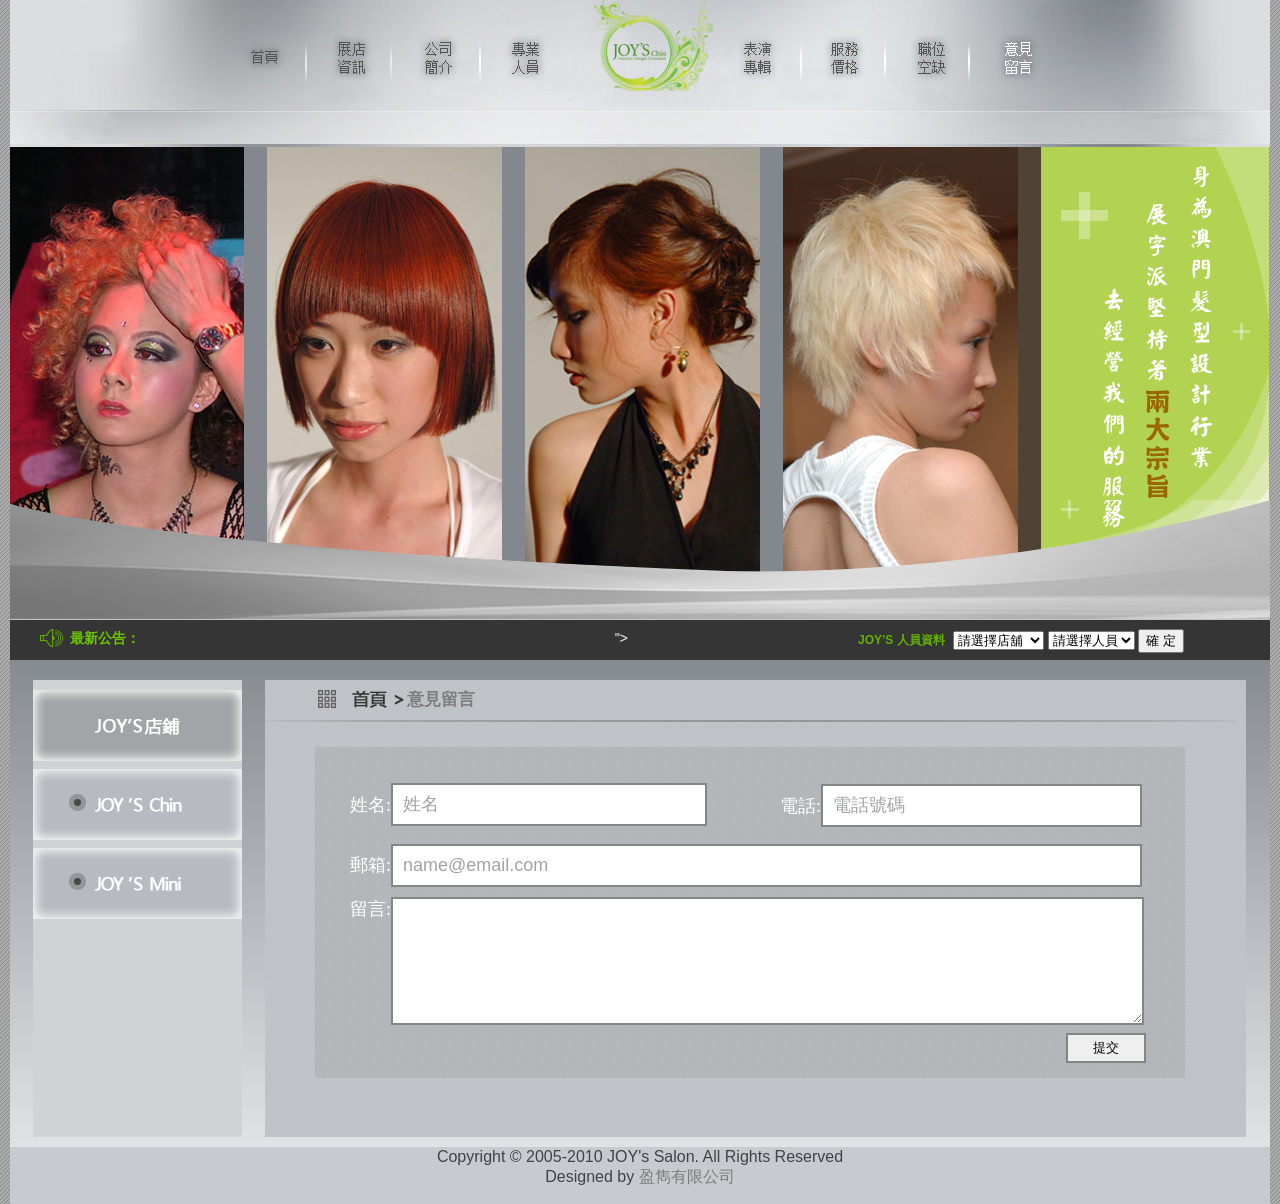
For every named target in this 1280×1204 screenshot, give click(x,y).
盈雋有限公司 (687, 1176)
